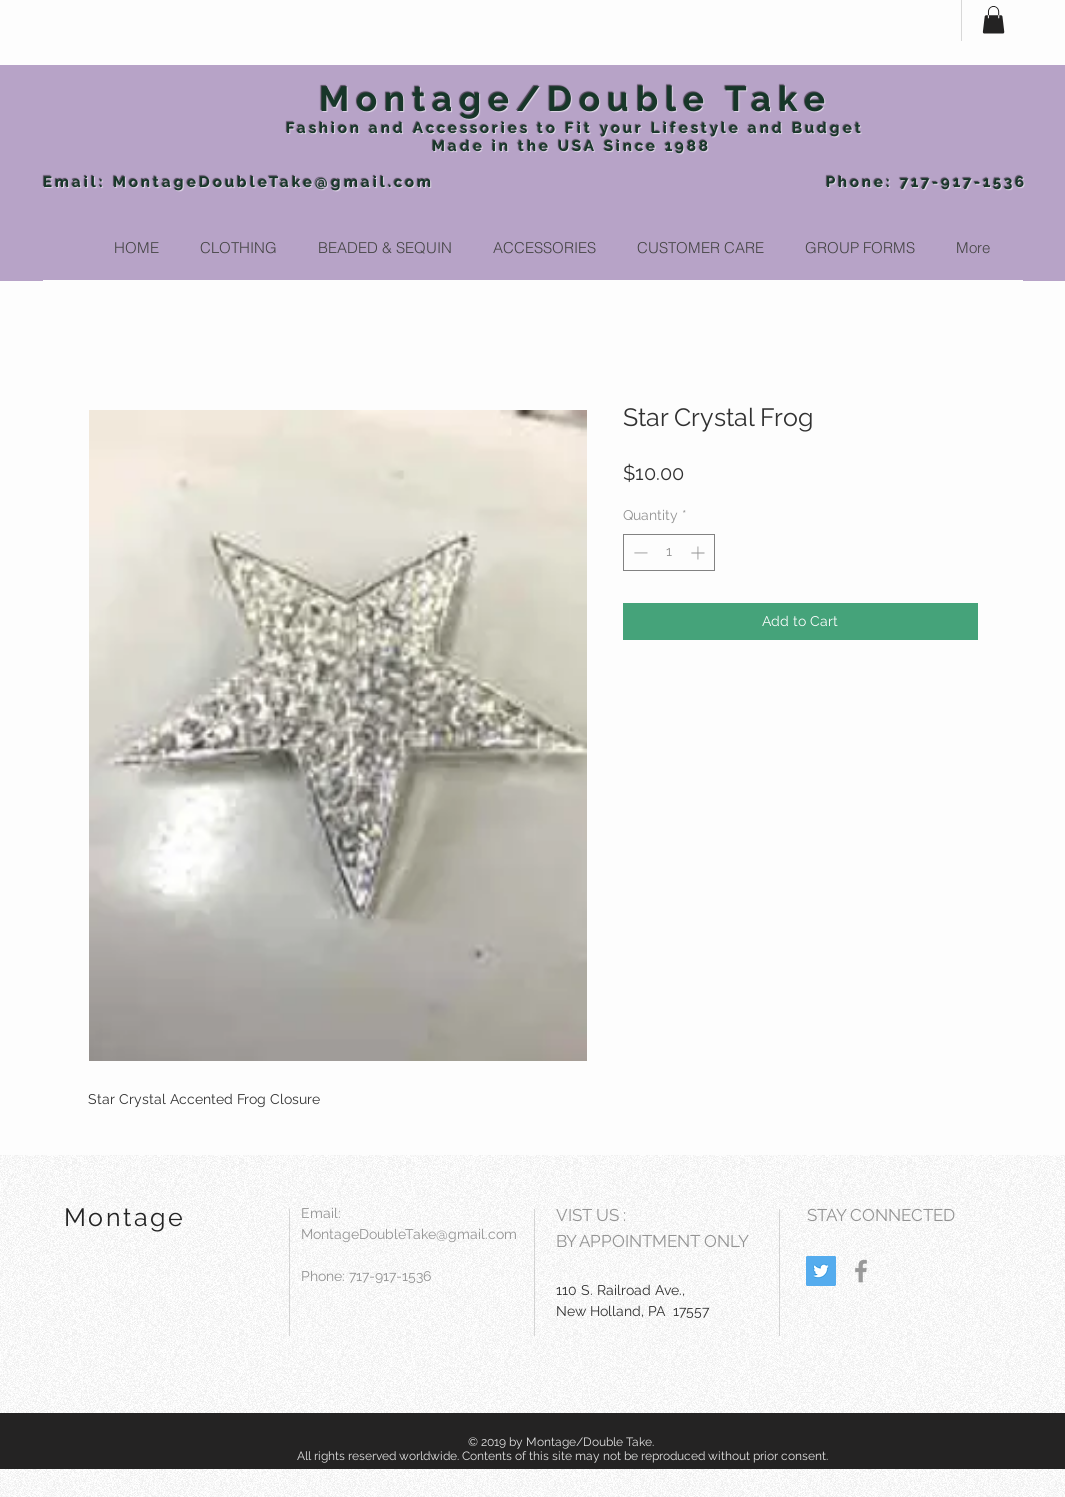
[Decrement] (638, 552)
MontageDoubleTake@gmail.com (273, 182)
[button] (993, 19)
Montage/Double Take (575, 98)
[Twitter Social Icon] (821, 1271)
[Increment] (699, 552)
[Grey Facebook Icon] (861, 1271)
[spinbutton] (669, 552)
